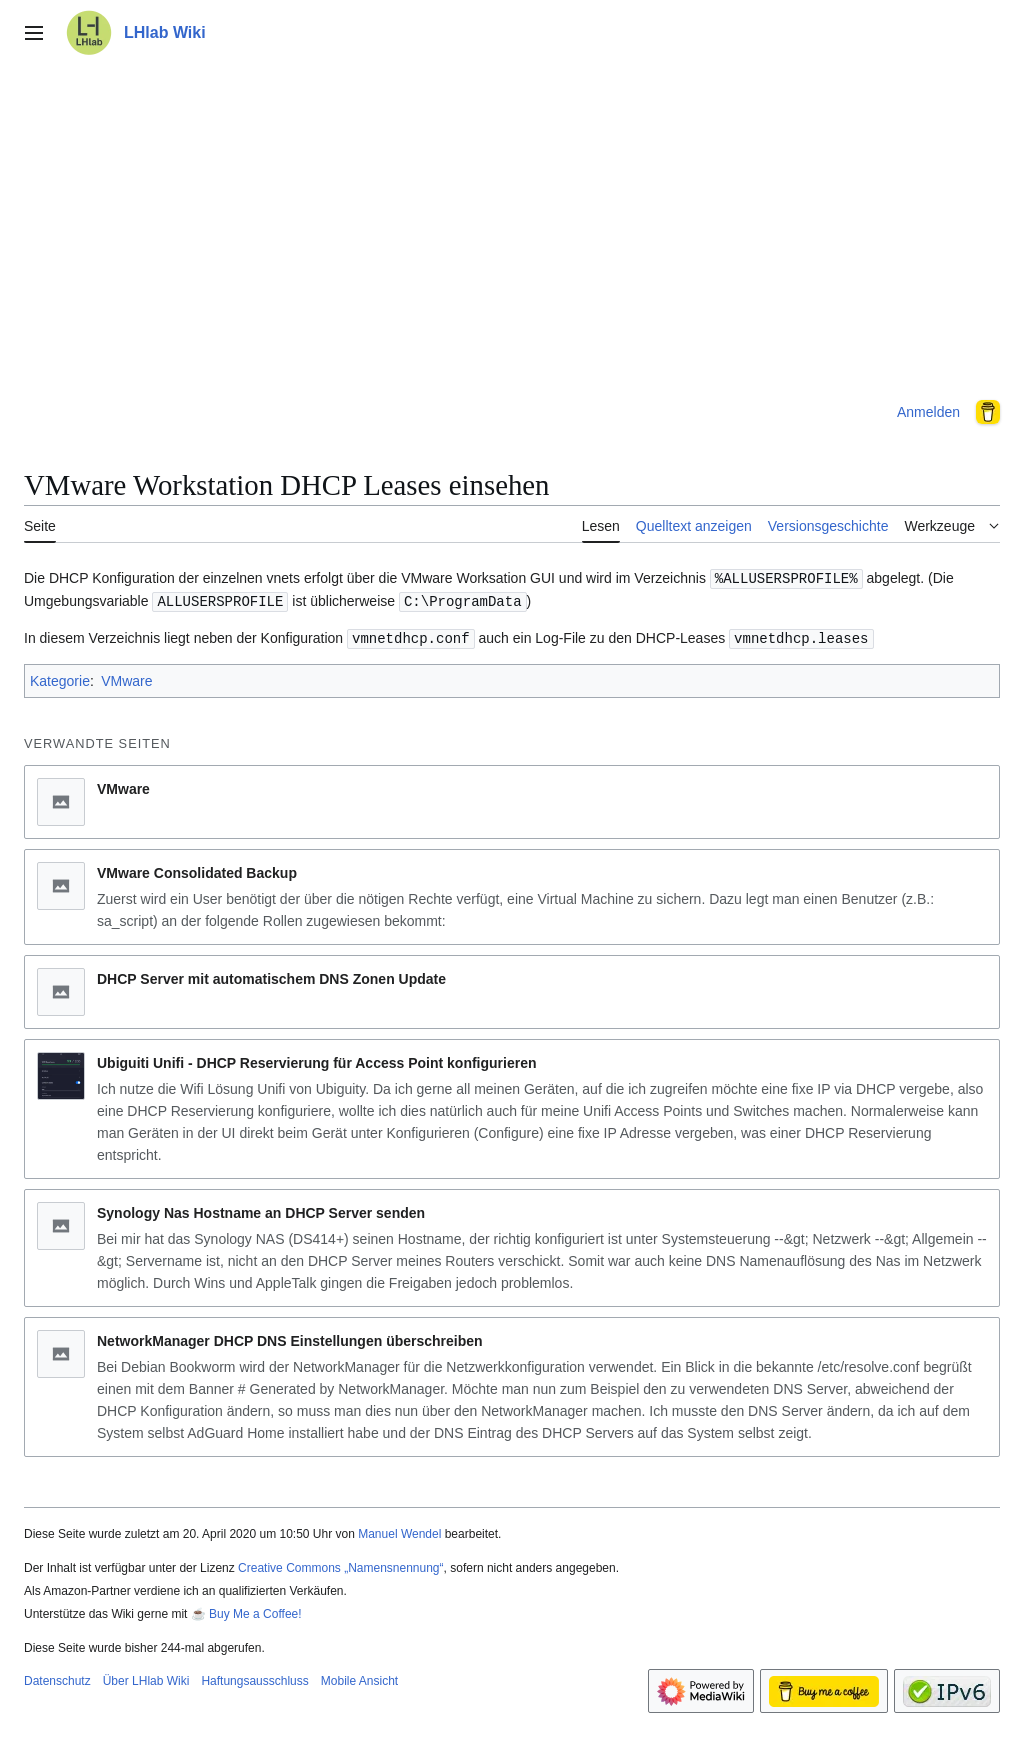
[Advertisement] (512, 224)
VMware (126, 678)
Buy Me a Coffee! (255, 1611)
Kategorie (60, 678)
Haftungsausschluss (254, 1678)
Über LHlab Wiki (146, 1678)
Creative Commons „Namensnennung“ (340, 1565)
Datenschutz (57, 1678)
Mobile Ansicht (359, 1678)
